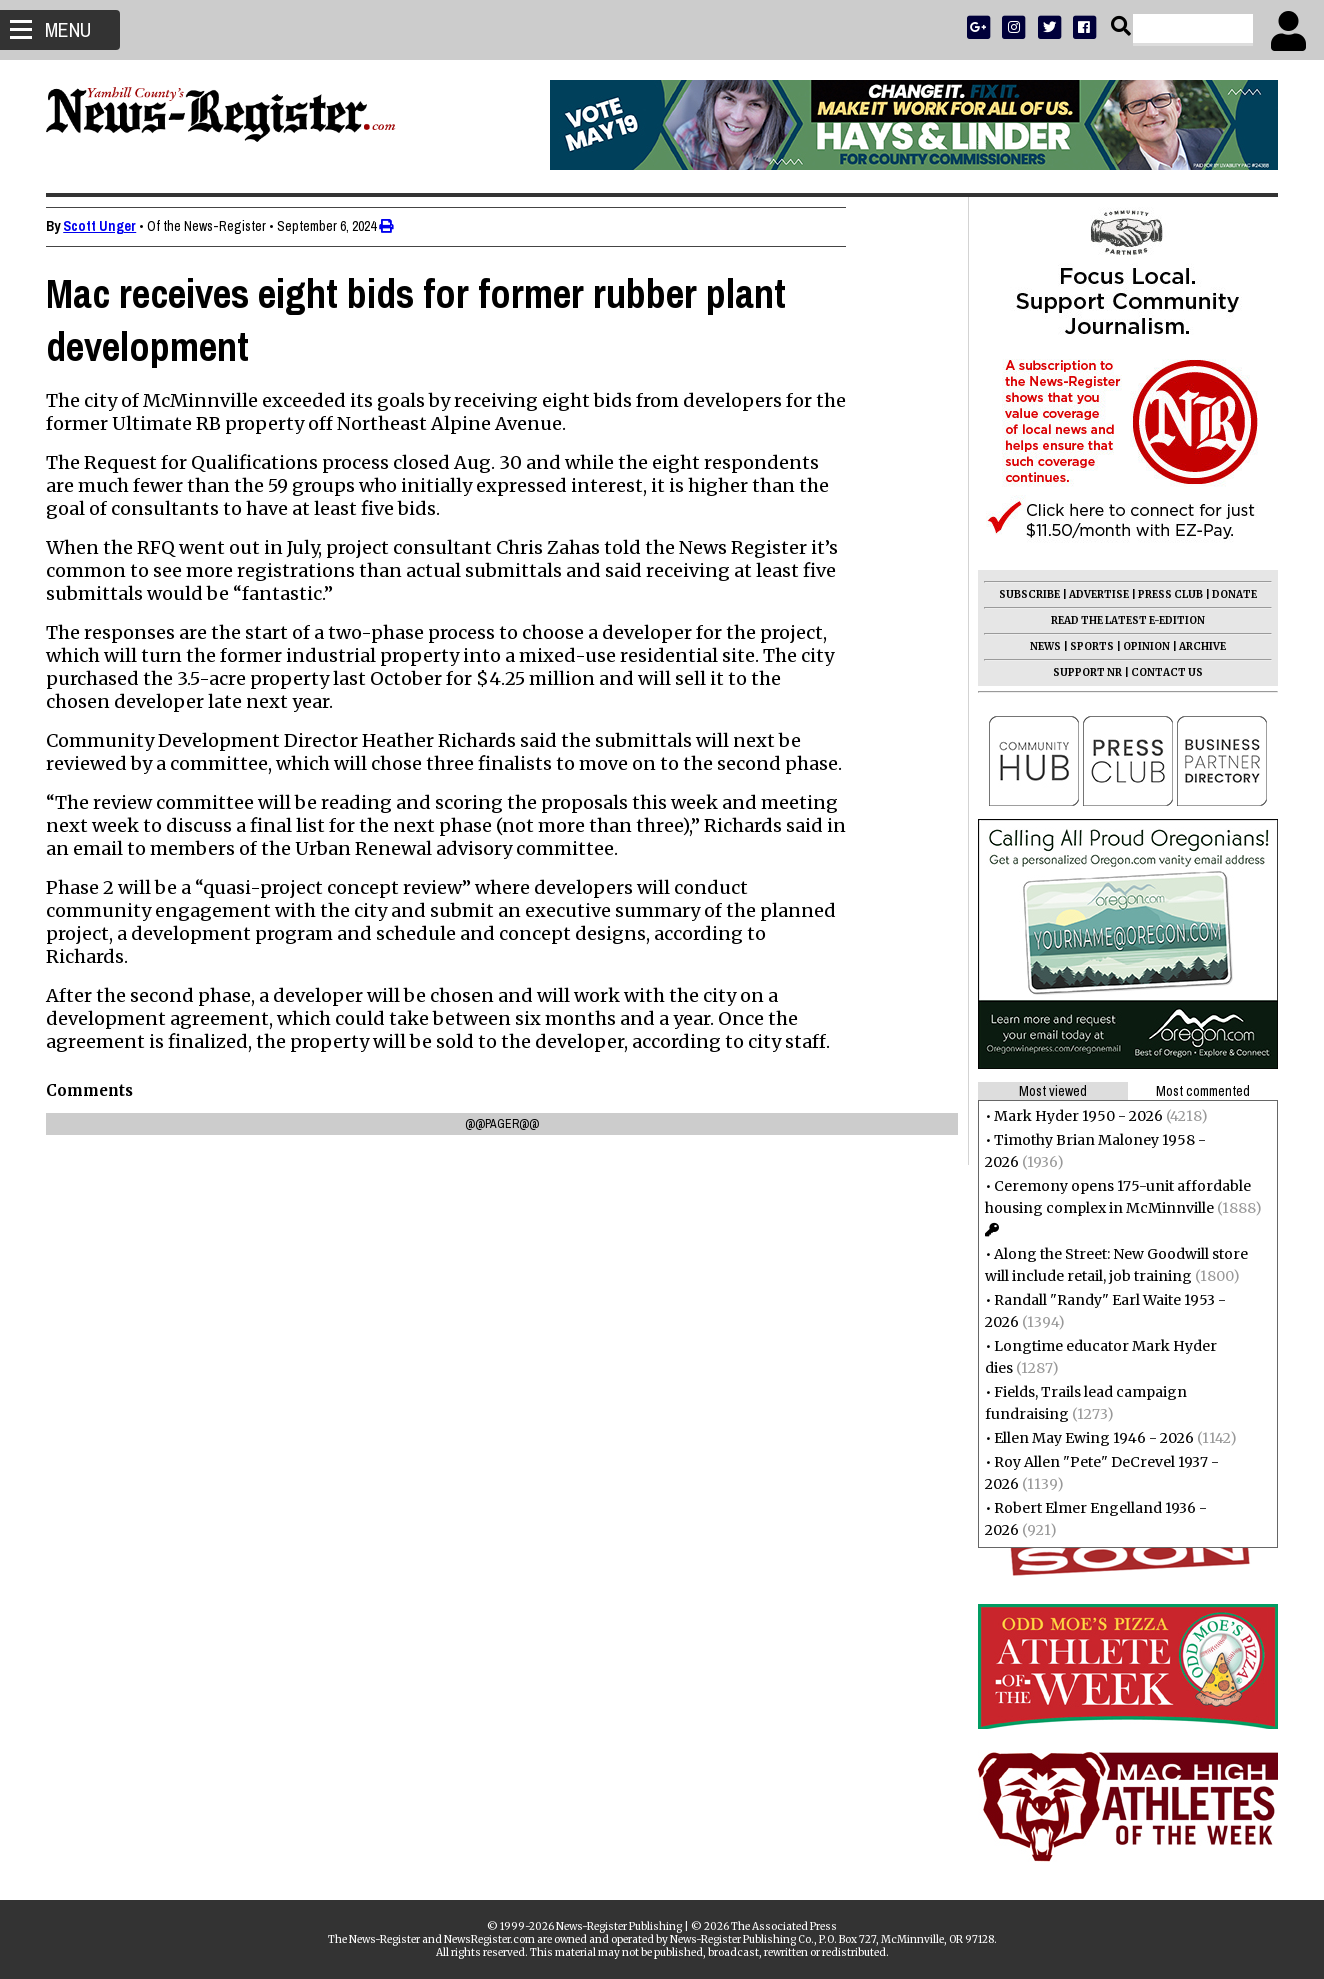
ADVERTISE (1093, 594)
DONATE (1228, 594)
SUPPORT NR (1081, 672)
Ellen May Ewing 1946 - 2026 (1088, 1438)
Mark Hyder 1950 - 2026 (1072, 1116)
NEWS (1039, 646)
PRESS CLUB (1164, 594)
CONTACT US (1161, 672)
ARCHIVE (1196, 646)
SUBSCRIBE (1023, 594)
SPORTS (1086, 646)
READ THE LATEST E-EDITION (1122, 620)
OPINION (1140, 646)
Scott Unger (105, 226)
